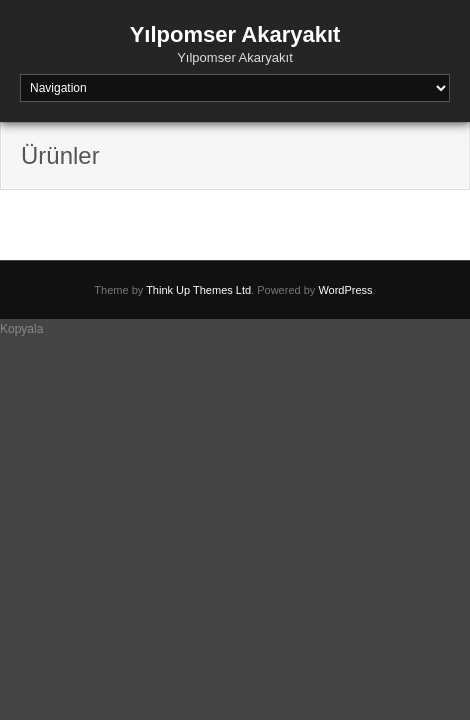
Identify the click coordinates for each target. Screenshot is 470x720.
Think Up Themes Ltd (198, 290)
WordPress (345, 290)
